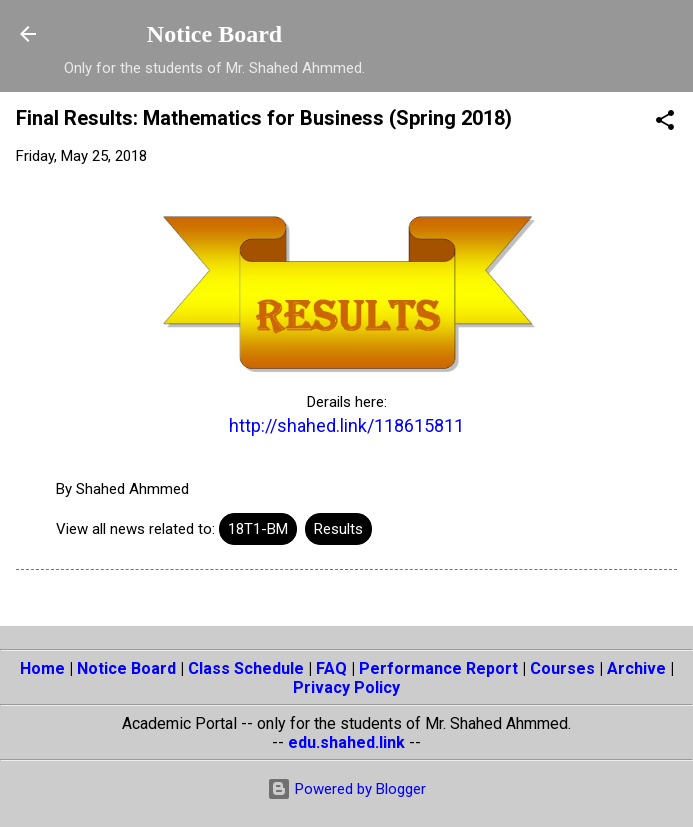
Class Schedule (246, 668)
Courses (562, 668)
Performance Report (438, 668)
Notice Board (214, 34)
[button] (665, 123)
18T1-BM (258, 529)
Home (42, 668)
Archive (636, 668)
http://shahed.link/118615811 (346, 425)
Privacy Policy (346, 687)
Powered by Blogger (346, 789)
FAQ (331, 668)
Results (338, 529)
